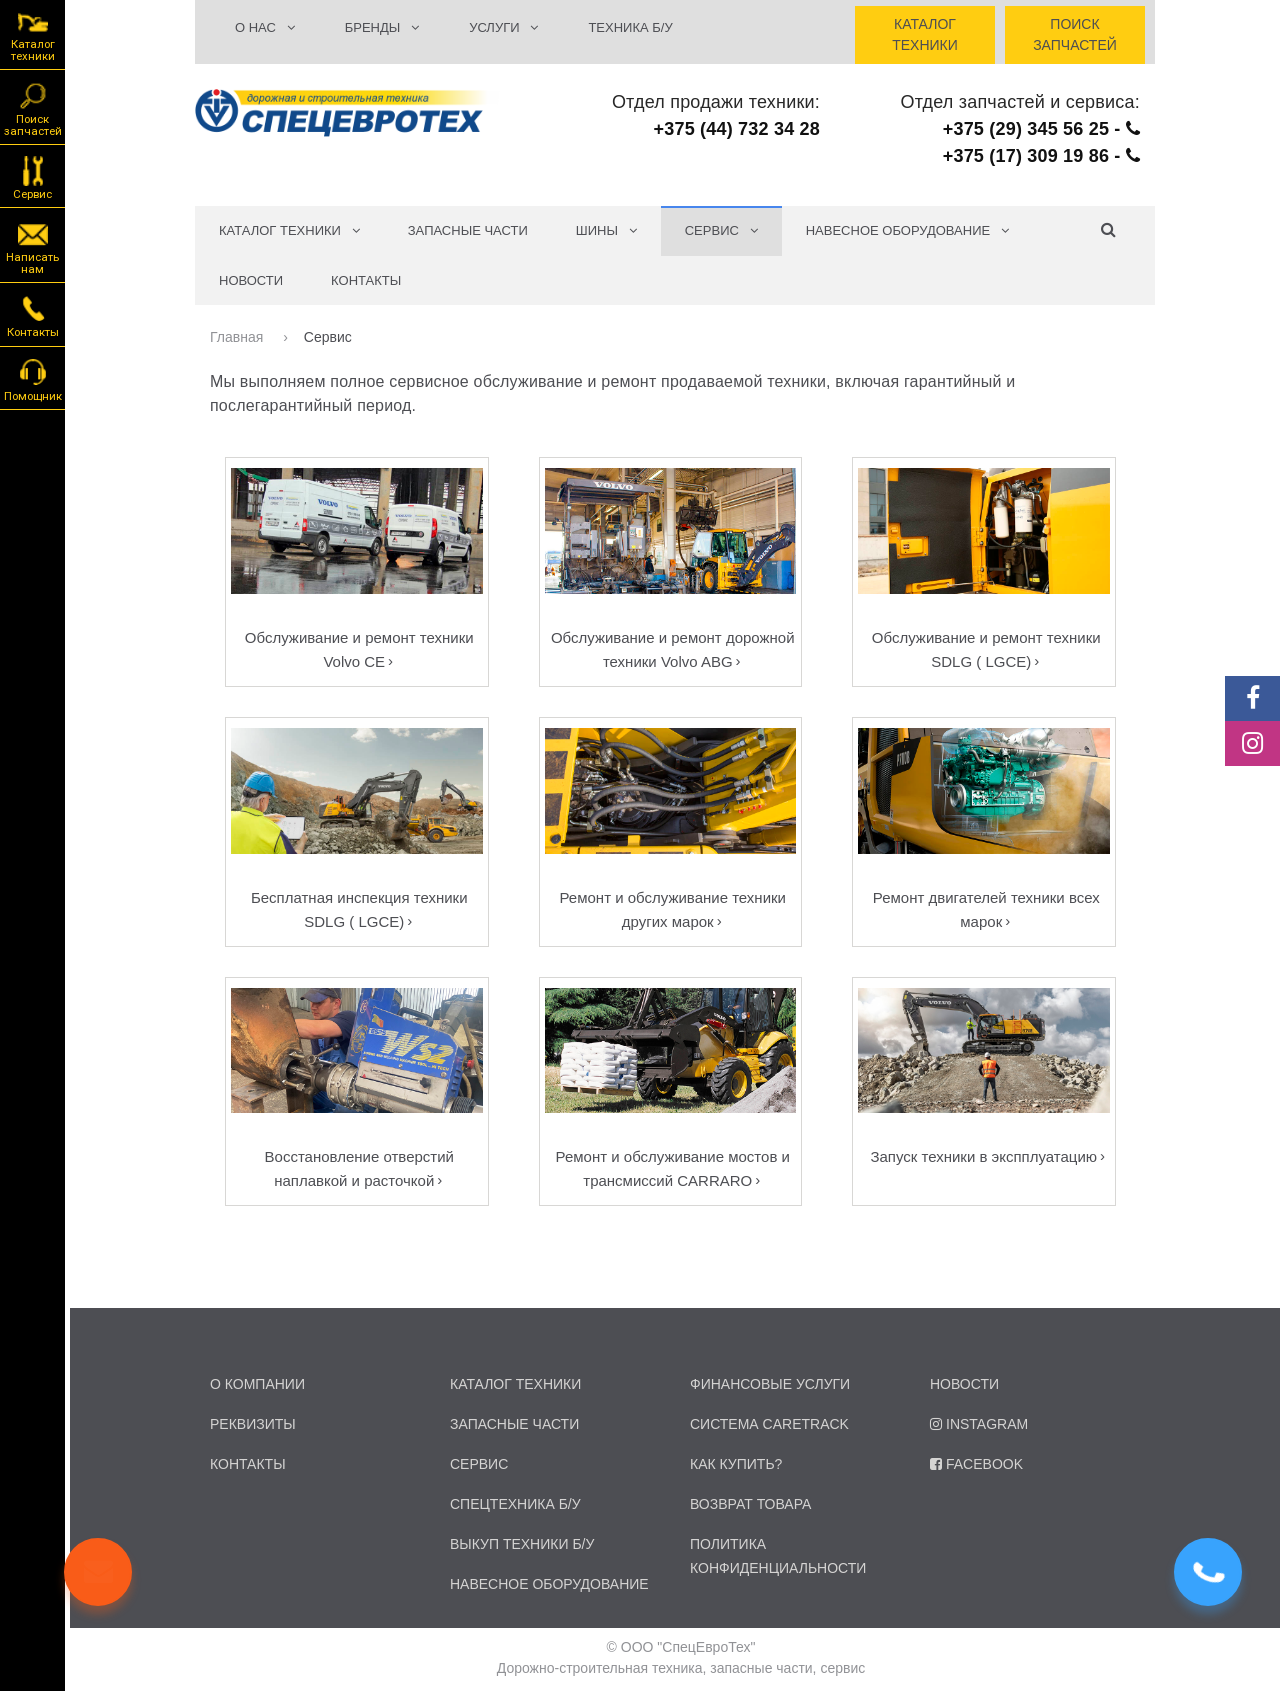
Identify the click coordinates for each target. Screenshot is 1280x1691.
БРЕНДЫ (382, 27)
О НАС (265, 27)
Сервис (32, 177)
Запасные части (468, 230)
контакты (248, 1464)
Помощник (33, 379)
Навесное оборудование (907, 230)
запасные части (514, 1424)
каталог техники (515, 1384)
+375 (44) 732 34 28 (737, 129)
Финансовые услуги (770, 1384)
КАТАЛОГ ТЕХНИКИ (289, 230)
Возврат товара (750, 1504)
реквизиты (253, 1424)
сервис (479, 1464)
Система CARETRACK (769, 1424)
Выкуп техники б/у (522, 1544)
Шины (606, 230)
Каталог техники (33, 35)
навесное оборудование (549, 1584)
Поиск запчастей (33, 108)
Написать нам (32, 246)
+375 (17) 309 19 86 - (1041, 156)
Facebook (976, 1464)
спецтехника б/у (515, 1504)
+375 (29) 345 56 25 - (1041, 129)
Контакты (366, 280)
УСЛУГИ (503, 27)
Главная (238, 337)
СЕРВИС (721, 230)
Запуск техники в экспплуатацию (983, 1156)
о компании (257, 1384)
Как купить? (736, 1464)
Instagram (979, 1424)
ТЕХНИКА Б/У (630, 27)
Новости (251, 280)
